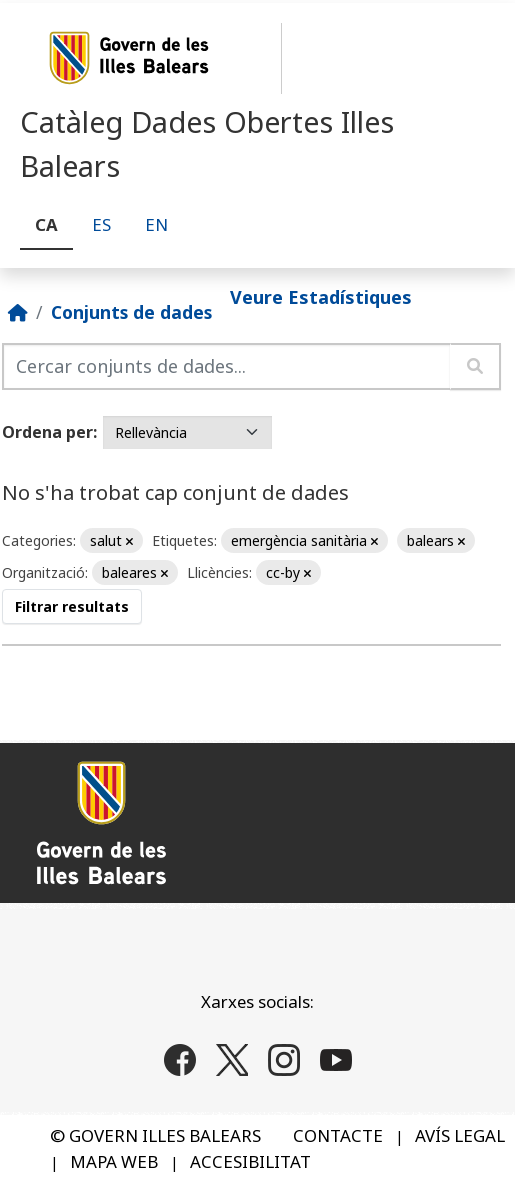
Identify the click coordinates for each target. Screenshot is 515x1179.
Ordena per (47, 432)
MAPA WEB (114, 1161)
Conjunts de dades (131, 312)
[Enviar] (475, 366)
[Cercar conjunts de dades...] (226, 366)
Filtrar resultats (72, 606)
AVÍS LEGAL (460, 1135)
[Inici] (18, 312)
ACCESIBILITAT (250, 1161)
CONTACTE (338, 1135)
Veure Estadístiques (321, 296)
